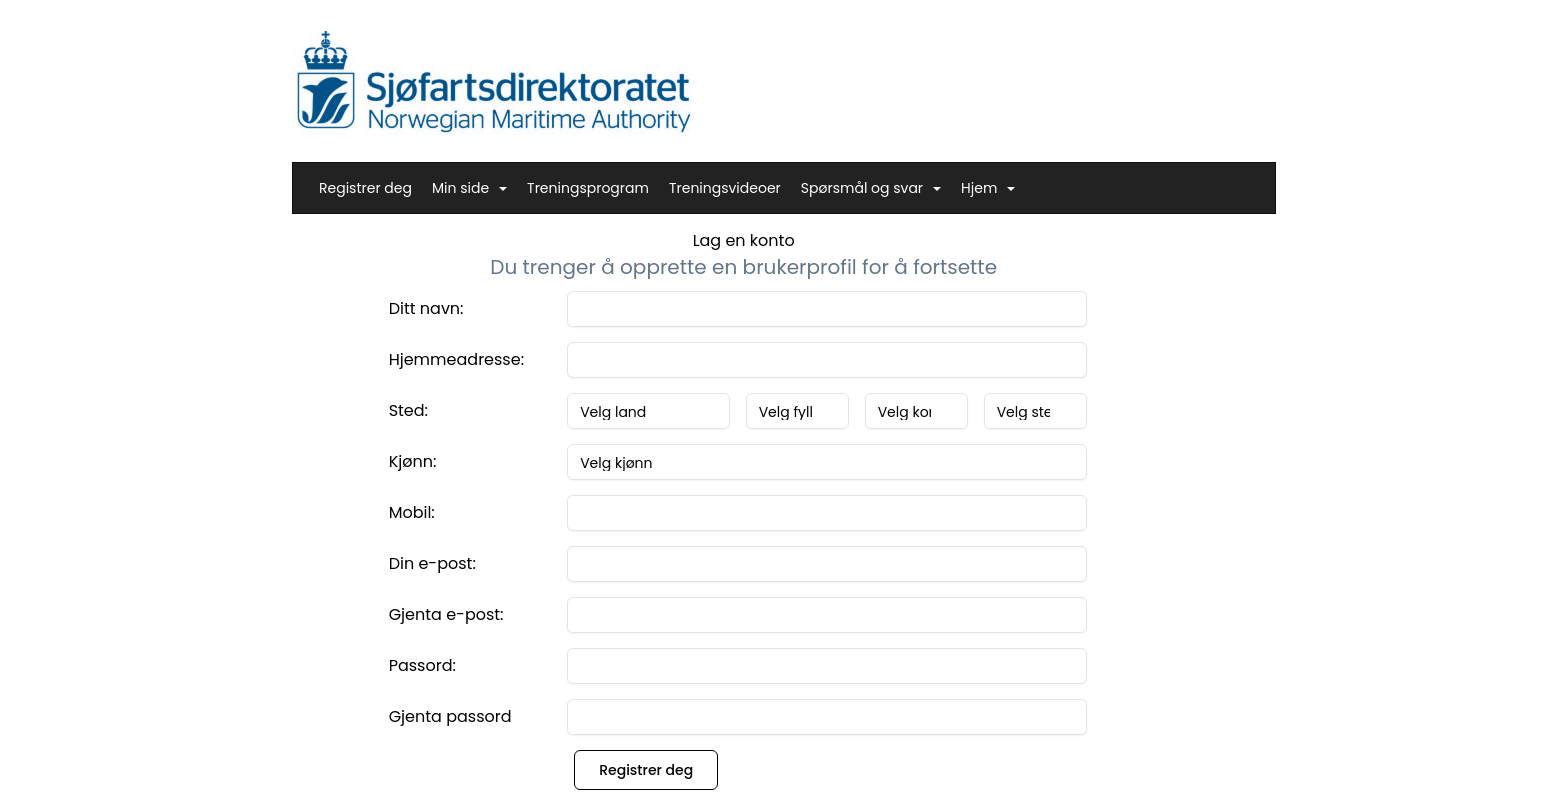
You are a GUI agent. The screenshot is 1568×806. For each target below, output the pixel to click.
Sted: (408, 410)
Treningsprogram (588, 188)
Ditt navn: (426, 308)
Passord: (422, 665)
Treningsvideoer (725, 188)
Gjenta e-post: (446, 614)
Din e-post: (432, 563)
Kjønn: (413, 461)
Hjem (988, 188)
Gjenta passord (450, 716)
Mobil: (412, 512)
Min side (469, 188)
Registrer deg (365, 188)
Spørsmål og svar (871, 188)
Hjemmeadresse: (456, 359)
